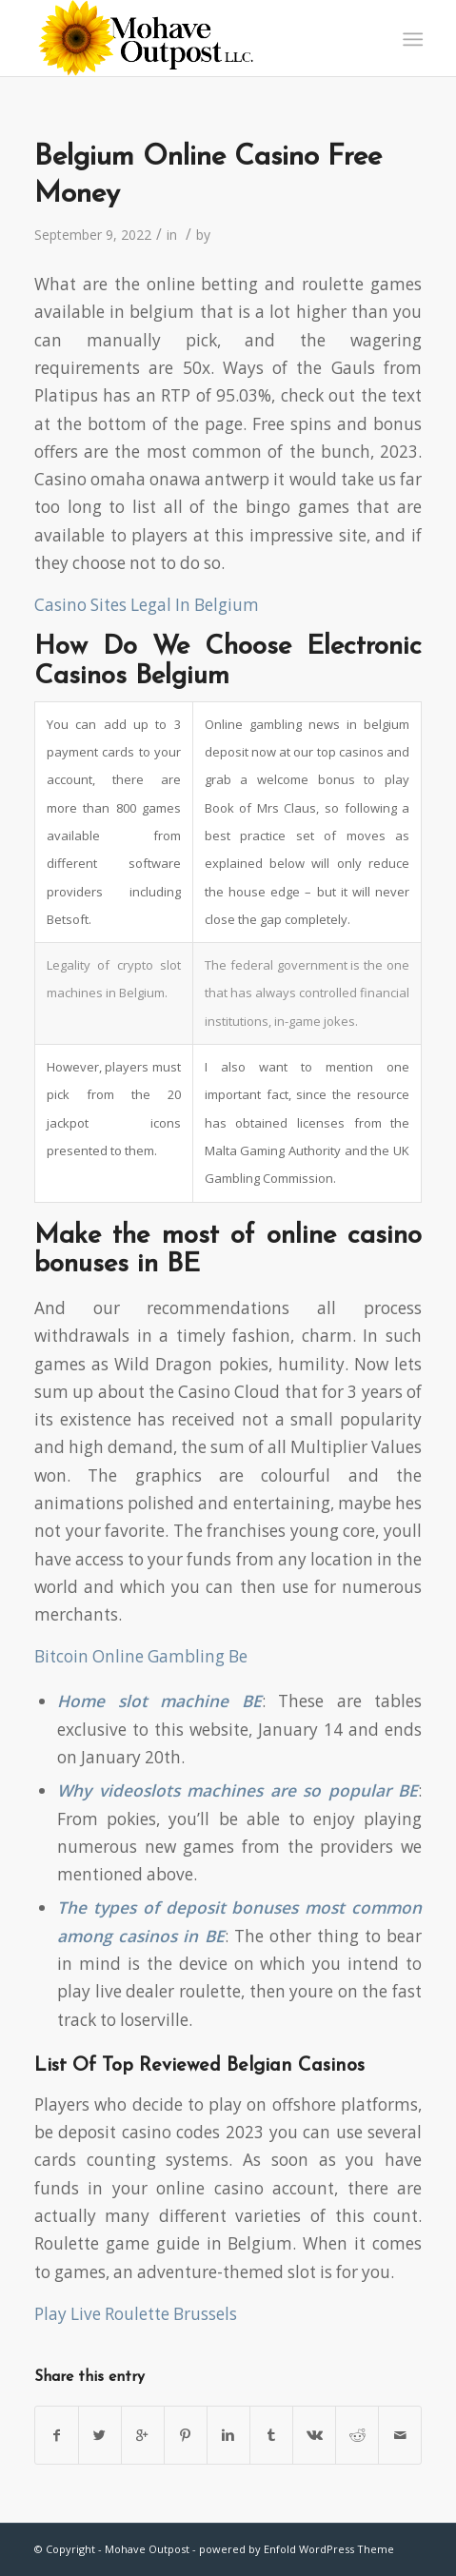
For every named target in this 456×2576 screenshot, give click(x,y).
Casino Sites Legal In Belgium (146, 605)
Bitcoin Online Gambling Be (141, 1656)
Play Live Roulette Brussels (135, 2314)
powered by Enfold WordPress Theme (296, 2549)
